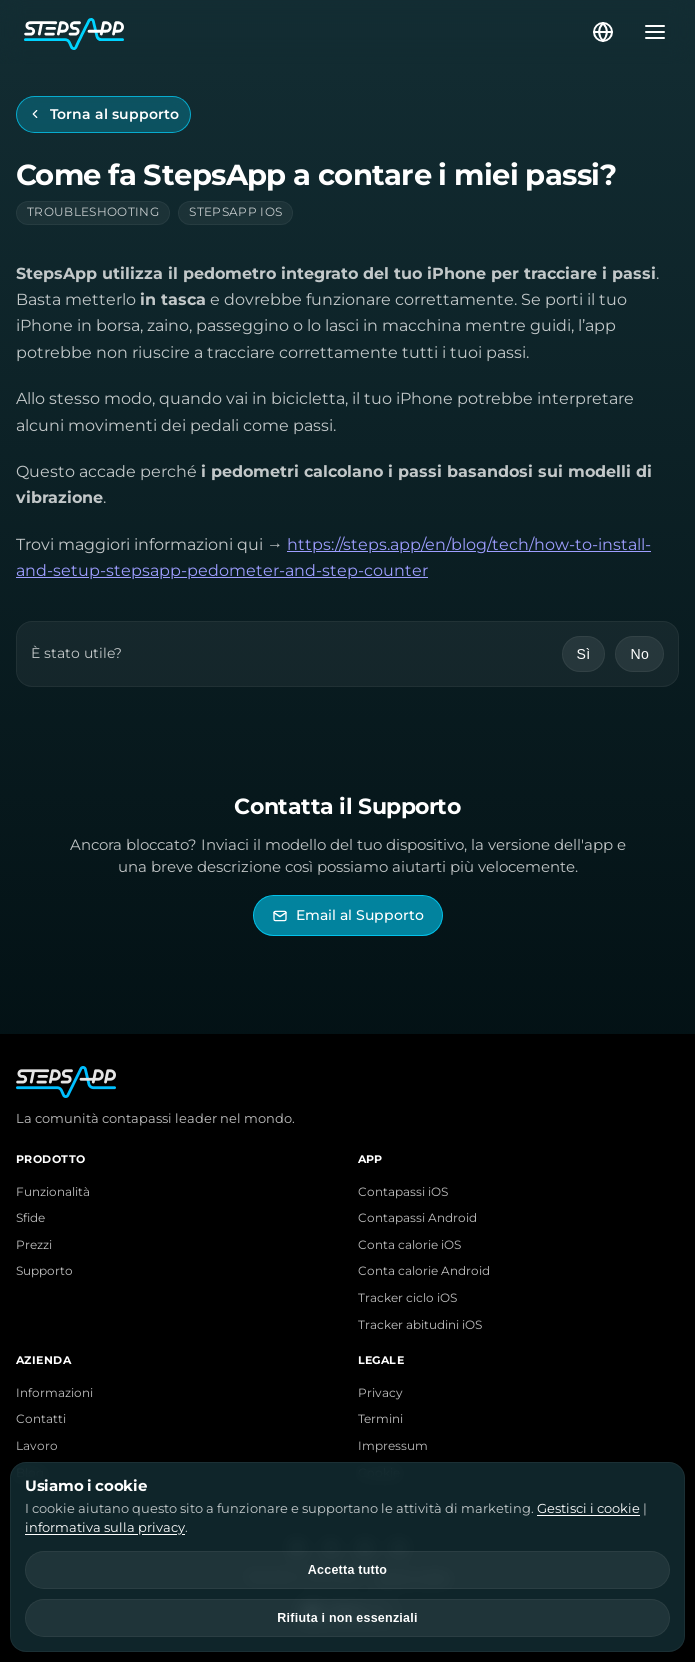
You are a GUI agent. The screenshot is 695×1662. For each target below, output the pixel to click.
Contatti (41, 1419)
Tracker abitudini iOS (420, 1325)
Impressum (393, 1446)
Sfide (30, 1218)
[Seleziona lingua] (603, 32)
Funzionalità (53, 1192)
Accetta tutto (347, 1570)
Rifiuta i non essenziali (347, 1618)
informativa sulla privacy (105, 1527)
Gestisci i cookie (588, 1508)
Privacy (380, 1393)
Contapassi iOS (403, 1192)
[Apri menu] (649, 32)
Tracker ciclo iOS (407, 1298)
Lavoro (37, 1446)
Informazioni (54, 1393)
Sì (584, 654)
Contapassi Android (417, 1218)
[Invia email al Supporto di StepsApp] (348, 915)
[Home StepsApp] (306, 32)
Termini (380, 1419)
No (639, 654)
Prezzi (34, 1245)
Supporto (44, 1271)
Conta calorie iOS (409, 1245)
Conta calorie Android (424, 1271)
